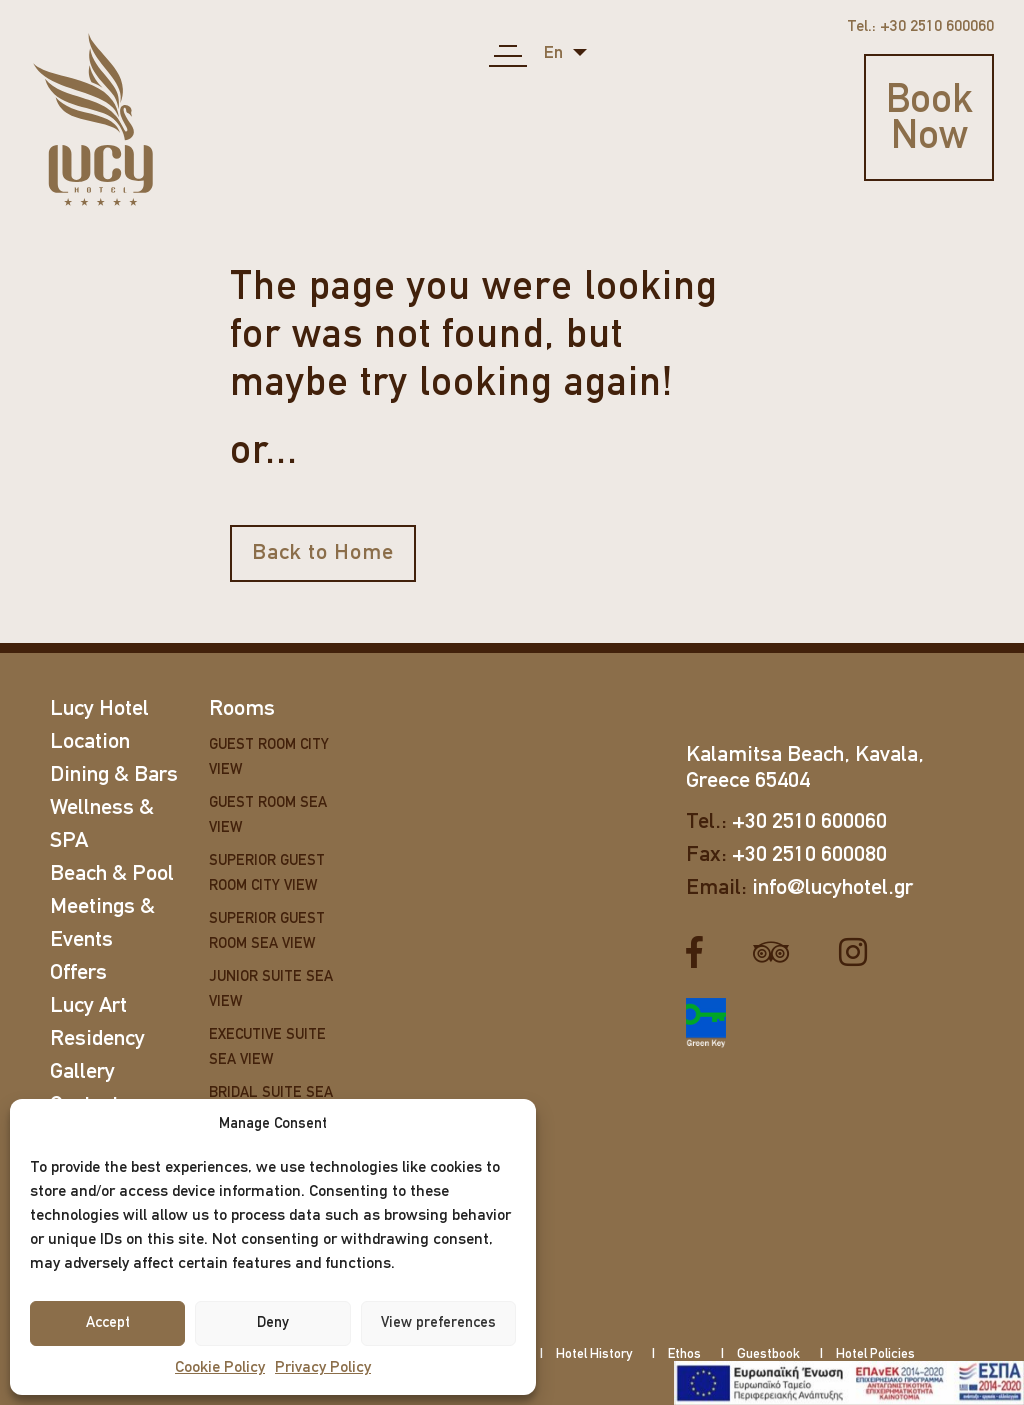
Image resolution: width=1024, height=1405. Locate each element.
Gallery (82, 1072)
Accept (108, 1323)
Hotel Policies (875, 1354)
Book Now (929, 120)
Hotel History (594, 1354)
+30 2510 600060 (809, 822)
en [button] (555, 53)
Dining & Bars (114, 775)
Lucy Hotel (99, 709)
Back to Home (323, 553)
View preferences (438, 1323)
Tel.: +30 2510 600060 (920, 27)
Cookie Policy (220, 1368)
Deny (273, 1323)
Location (90, 742)
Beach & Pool (112, 874)
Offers (78, 973)
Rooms (242, 709)
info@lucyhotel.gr (832, 888)
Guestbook (768, 1354)
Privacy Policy (323, 1368)
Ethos (684, 1354)
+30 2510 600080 (809, 855)
